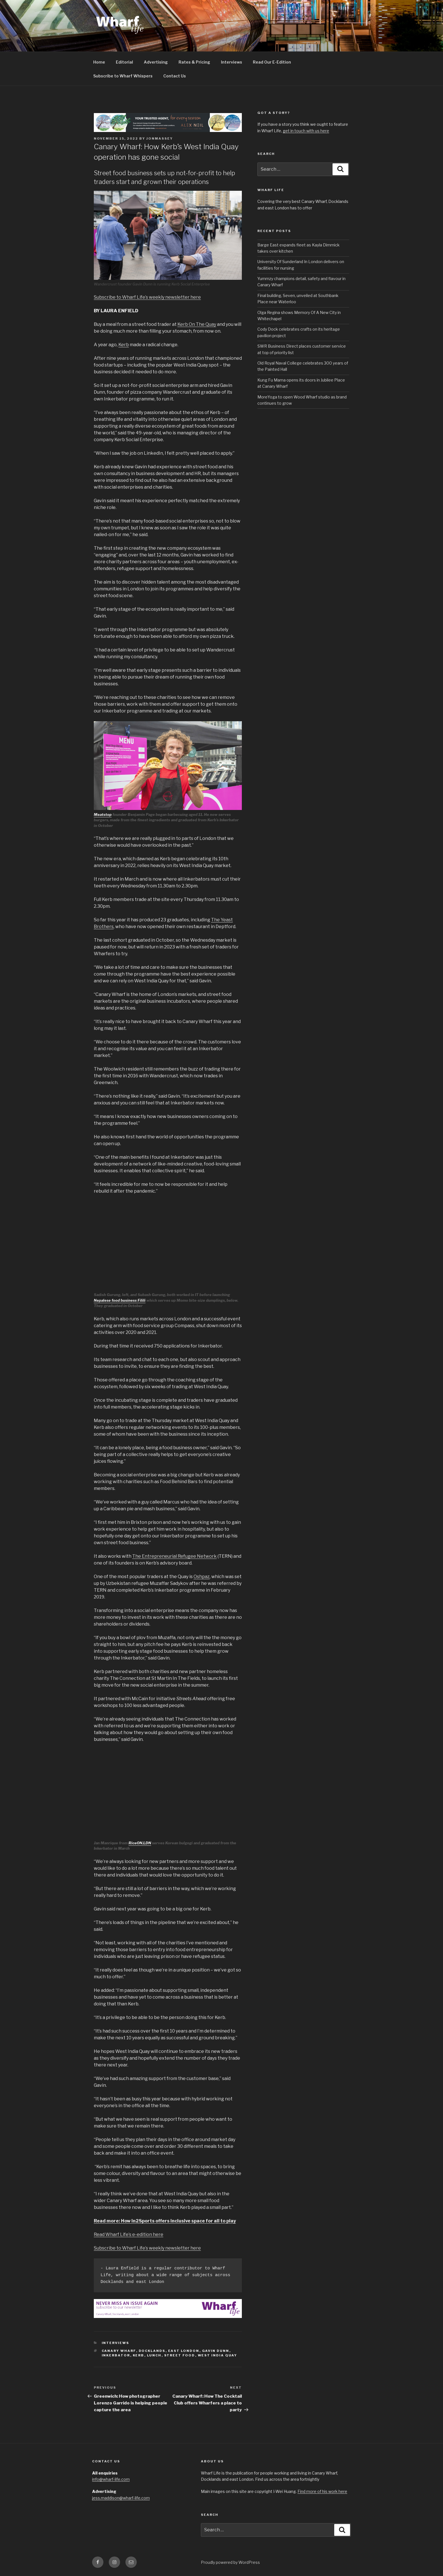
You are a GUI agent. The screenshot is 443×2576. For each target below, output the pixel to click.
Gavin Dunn (215, 2351)
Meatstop (103, 814)
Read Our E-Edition (272, 62)
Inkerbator (116, 2355)
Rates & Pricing (194, 62)
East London (183, 2351)
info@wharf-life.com (111, 2479)
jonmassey (159, 138)
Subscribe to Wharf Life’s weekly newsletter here (147, 297)
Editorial (124, 62)
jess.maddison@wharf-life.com (121, 2497)
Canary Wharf (119, 2351)
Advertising (156, 62)
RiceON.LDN (140, 1843)
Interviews (231, 62)
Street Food (179, 2355)
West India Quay (217, 2355)
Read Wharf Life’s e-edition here (128, 2234)
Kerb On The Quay (196, 324)
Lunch (154, 2355)
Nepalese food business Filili (120, 1300)
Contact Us (174, 75)
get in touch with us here (306, 130)
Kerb (123, 344)
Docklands (152, 2351)
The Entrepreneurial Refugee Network (174, 1556)
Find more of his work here (322, 2491)
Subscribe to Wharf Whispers (123, 75)
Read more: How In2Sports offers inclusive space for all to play (165, 2221)
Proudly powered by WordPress (230, 2562)
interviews (115, 2343)
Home (99, 62)
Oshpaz (202, 1576)
